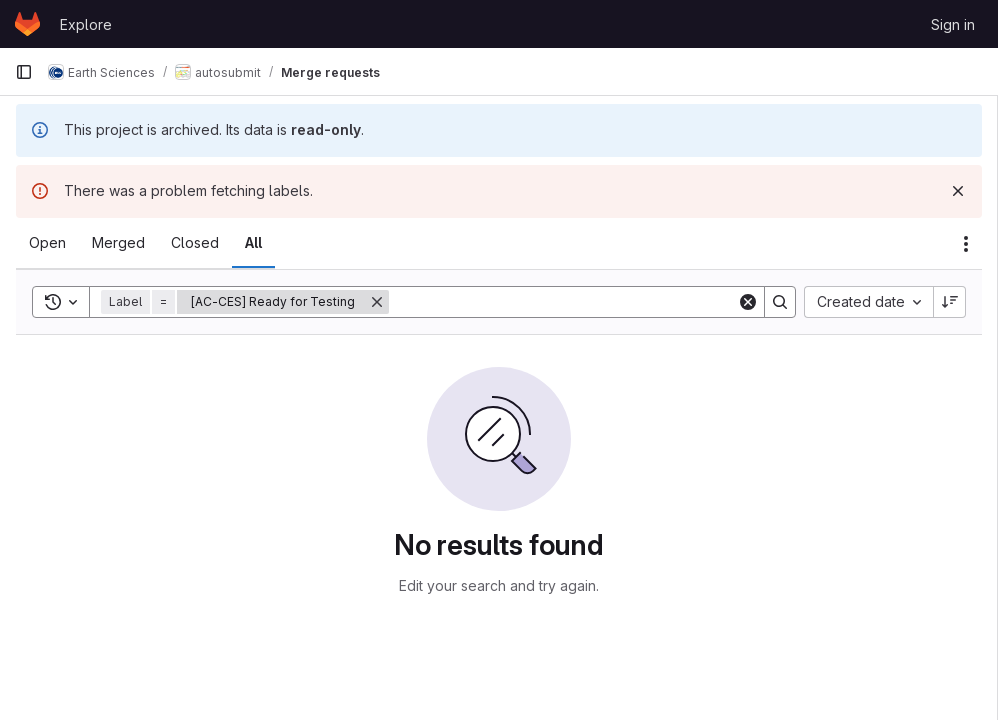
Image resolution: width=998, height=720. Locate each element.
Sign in (953, 24)
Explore (86, 24)
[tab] (47, 243)
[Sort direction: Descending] (950, 302)
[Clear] (748, 302)
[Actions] (966, 244)
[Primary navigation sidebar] (24, 72)
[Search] (563, 302)
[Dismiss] (958, 191)
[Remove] (377, 302)
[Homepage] (27, 24)
